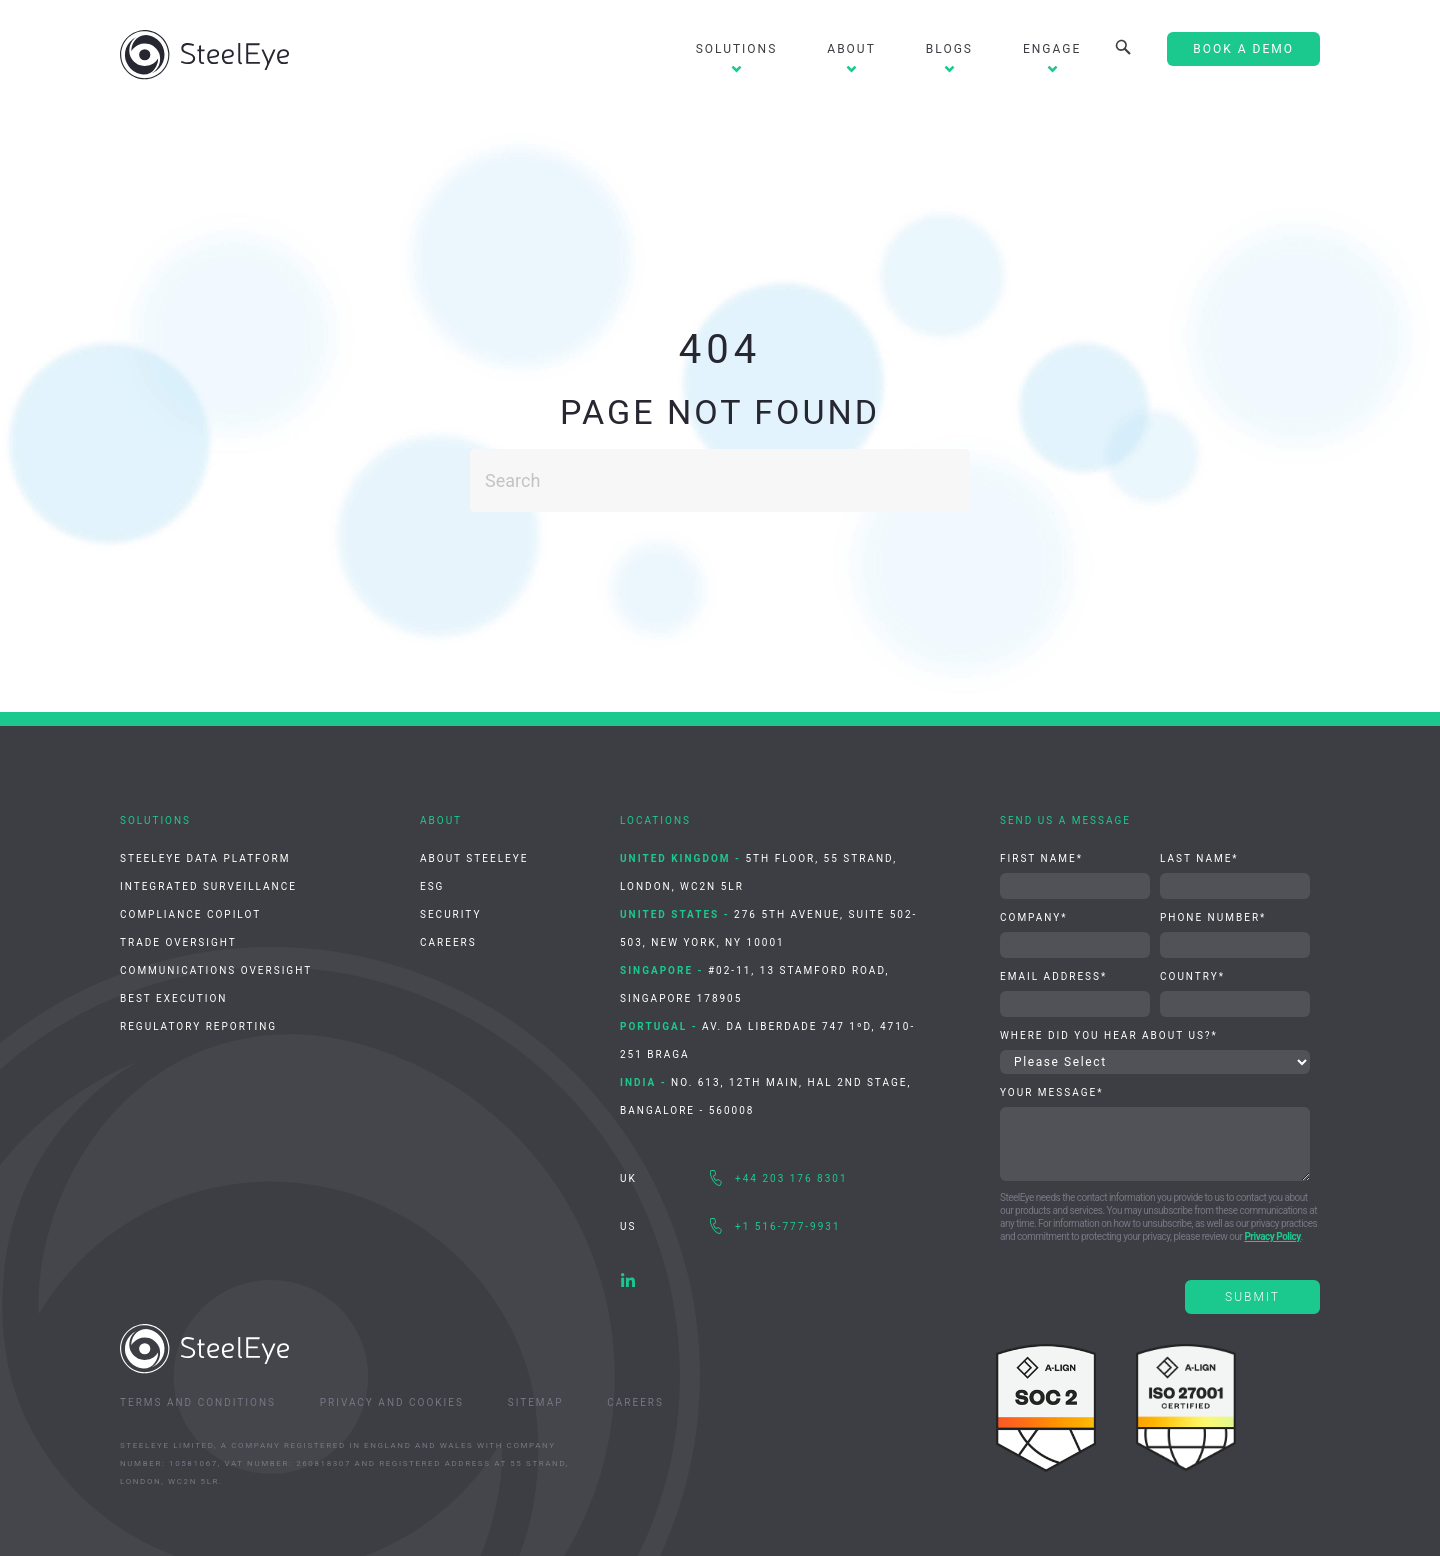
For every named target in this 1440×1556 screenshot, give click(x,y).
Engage (1052, 49)
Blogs (949, 49)
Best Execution (173, 998)
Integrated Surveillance (208, 886)
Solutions (737, 49)
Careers (448, 942)
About (851, 49)
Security (450, 914)
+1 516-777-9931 (788, 1226)
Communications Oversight (216, 970)
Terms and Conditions (198, 1402)
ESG (432, 886)
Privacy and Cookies (392, 1402)
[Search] (720, 480)
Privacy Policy (1272, 1236)
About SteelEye (474, 858)
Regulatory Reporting (198, 1026)
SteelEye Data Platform (205, 858)
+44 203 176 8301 (791, 1178)
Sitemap (536, 1402)
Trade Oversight (178, 942)
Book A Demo (1243, 49)
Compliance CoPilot (190, 914)
